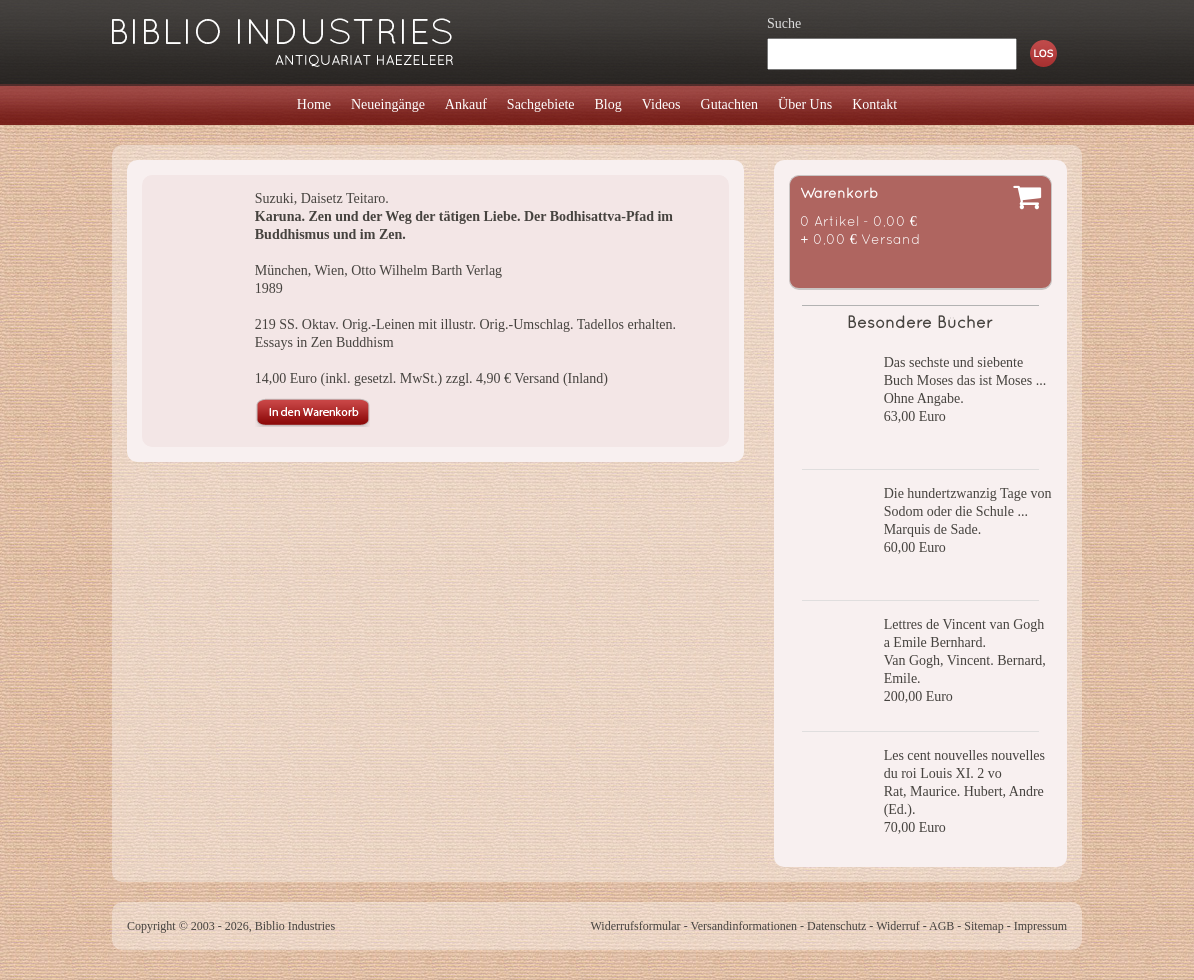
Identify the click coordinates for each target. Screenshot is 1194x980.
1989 (269, 288)
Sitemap (983, 926)
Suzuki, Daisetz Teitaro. (322, 198)
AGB (941, 926)
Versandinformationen (743, 926)
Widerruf (898, 926)
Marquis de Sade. (933, 529)
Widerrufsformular (635, 926)
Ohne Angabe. (924, 398)
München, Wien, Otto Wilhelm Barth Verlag (378, 270)
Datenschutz (836, 926)
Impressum (1040, 926)
